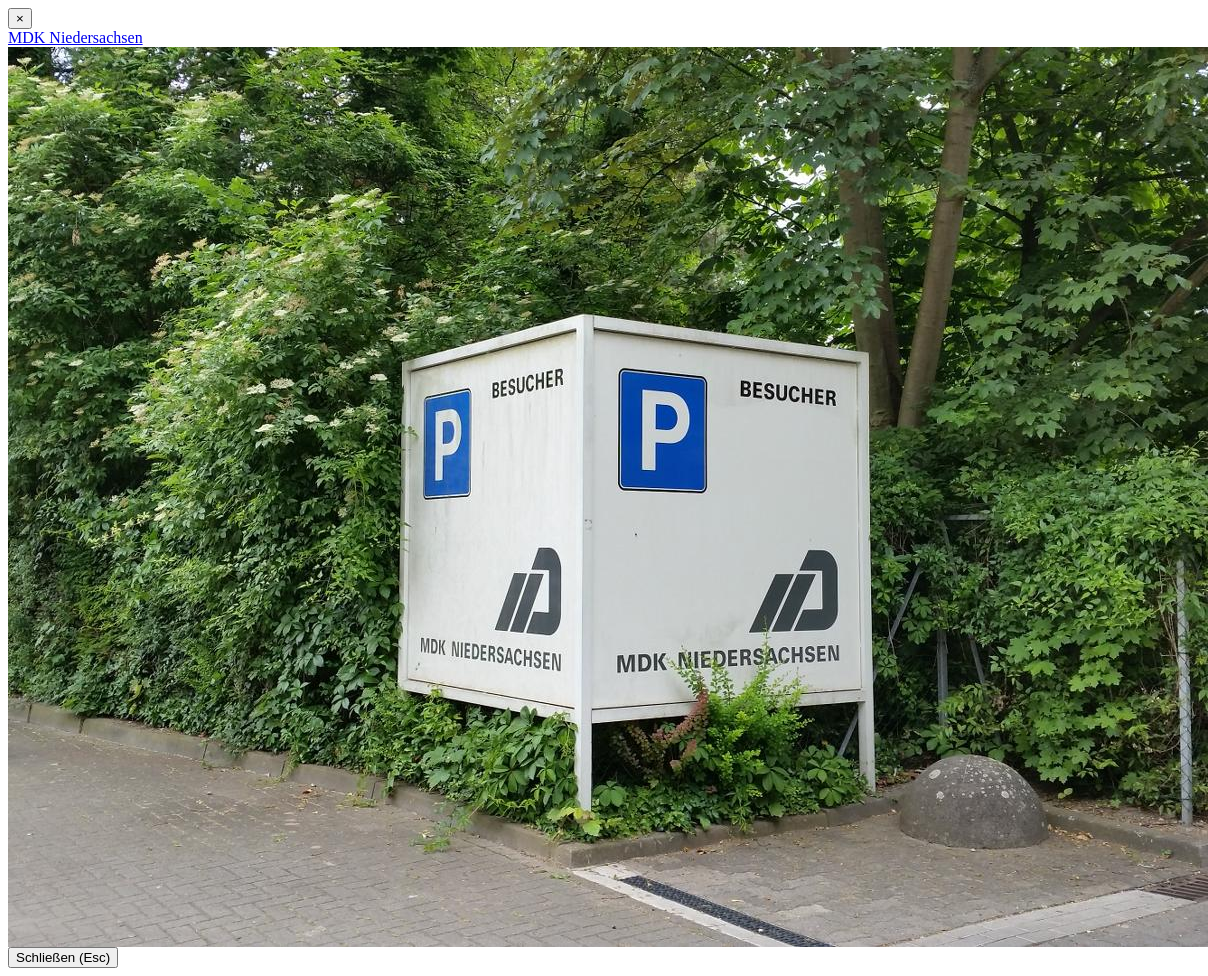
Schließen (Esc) (63, 957)
